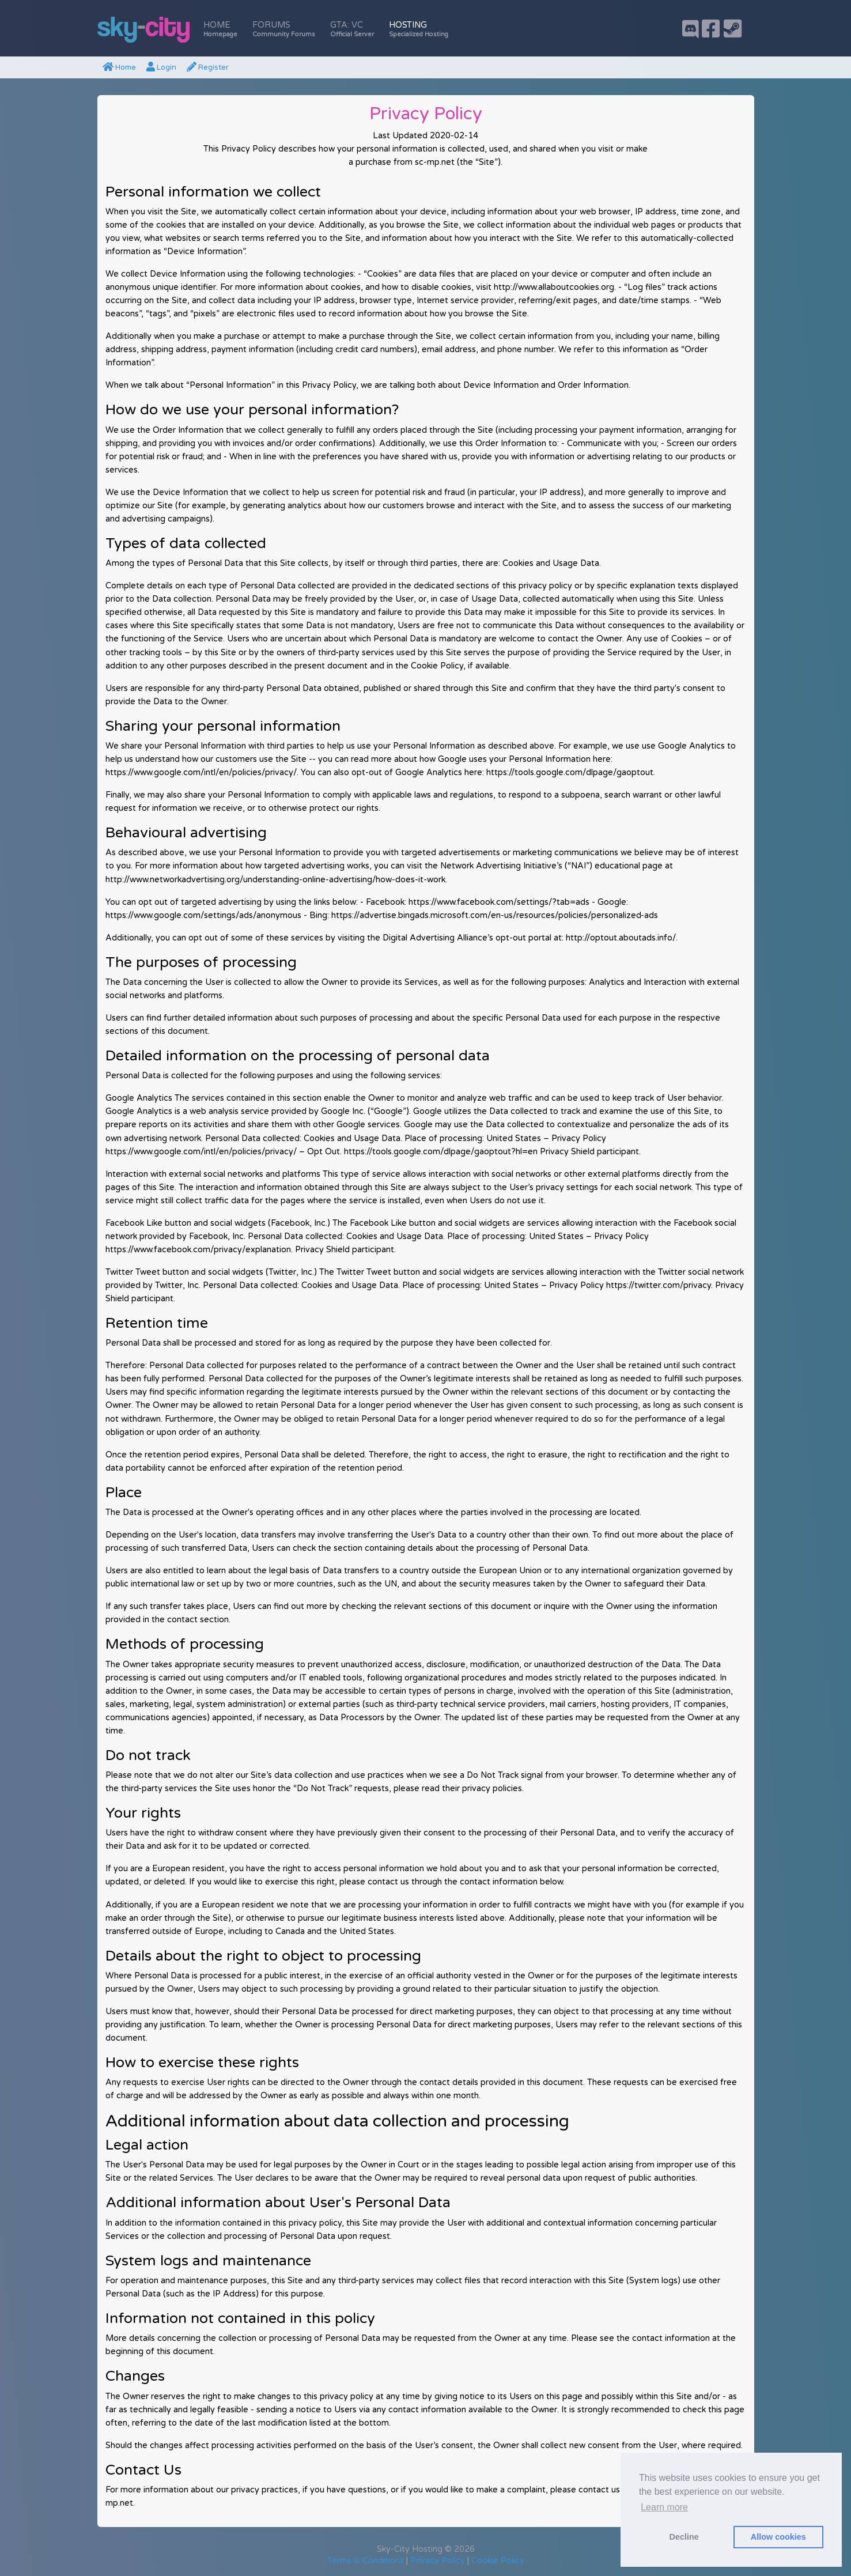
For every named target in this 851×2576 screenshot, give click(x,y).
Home (220, 29)
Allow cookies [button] (778, 2536)
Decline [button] (684, 2536)
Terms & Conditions (365, 2561)
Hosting (418, 29)
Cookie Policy (497, 2561)
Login (161, 67)
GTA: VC (352, 29)
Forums (283, 29)
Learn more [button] (664, 2507)
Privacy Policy (437, 2561)
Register (208, 67)
